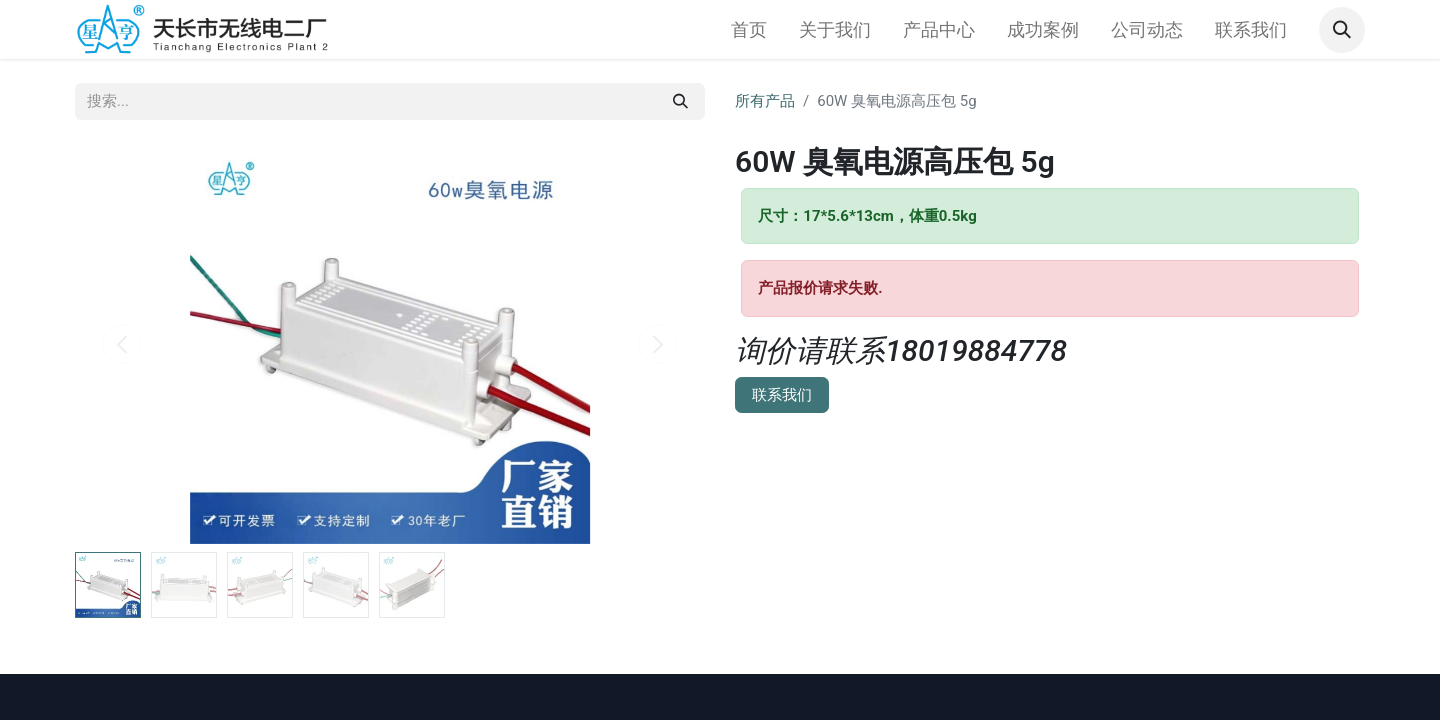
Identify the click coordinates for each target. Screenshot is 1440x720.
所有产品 (765, 101)
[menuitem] (749, 29)
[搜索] (680, 101)
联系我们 (782, 395)
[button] (1342, 30)
